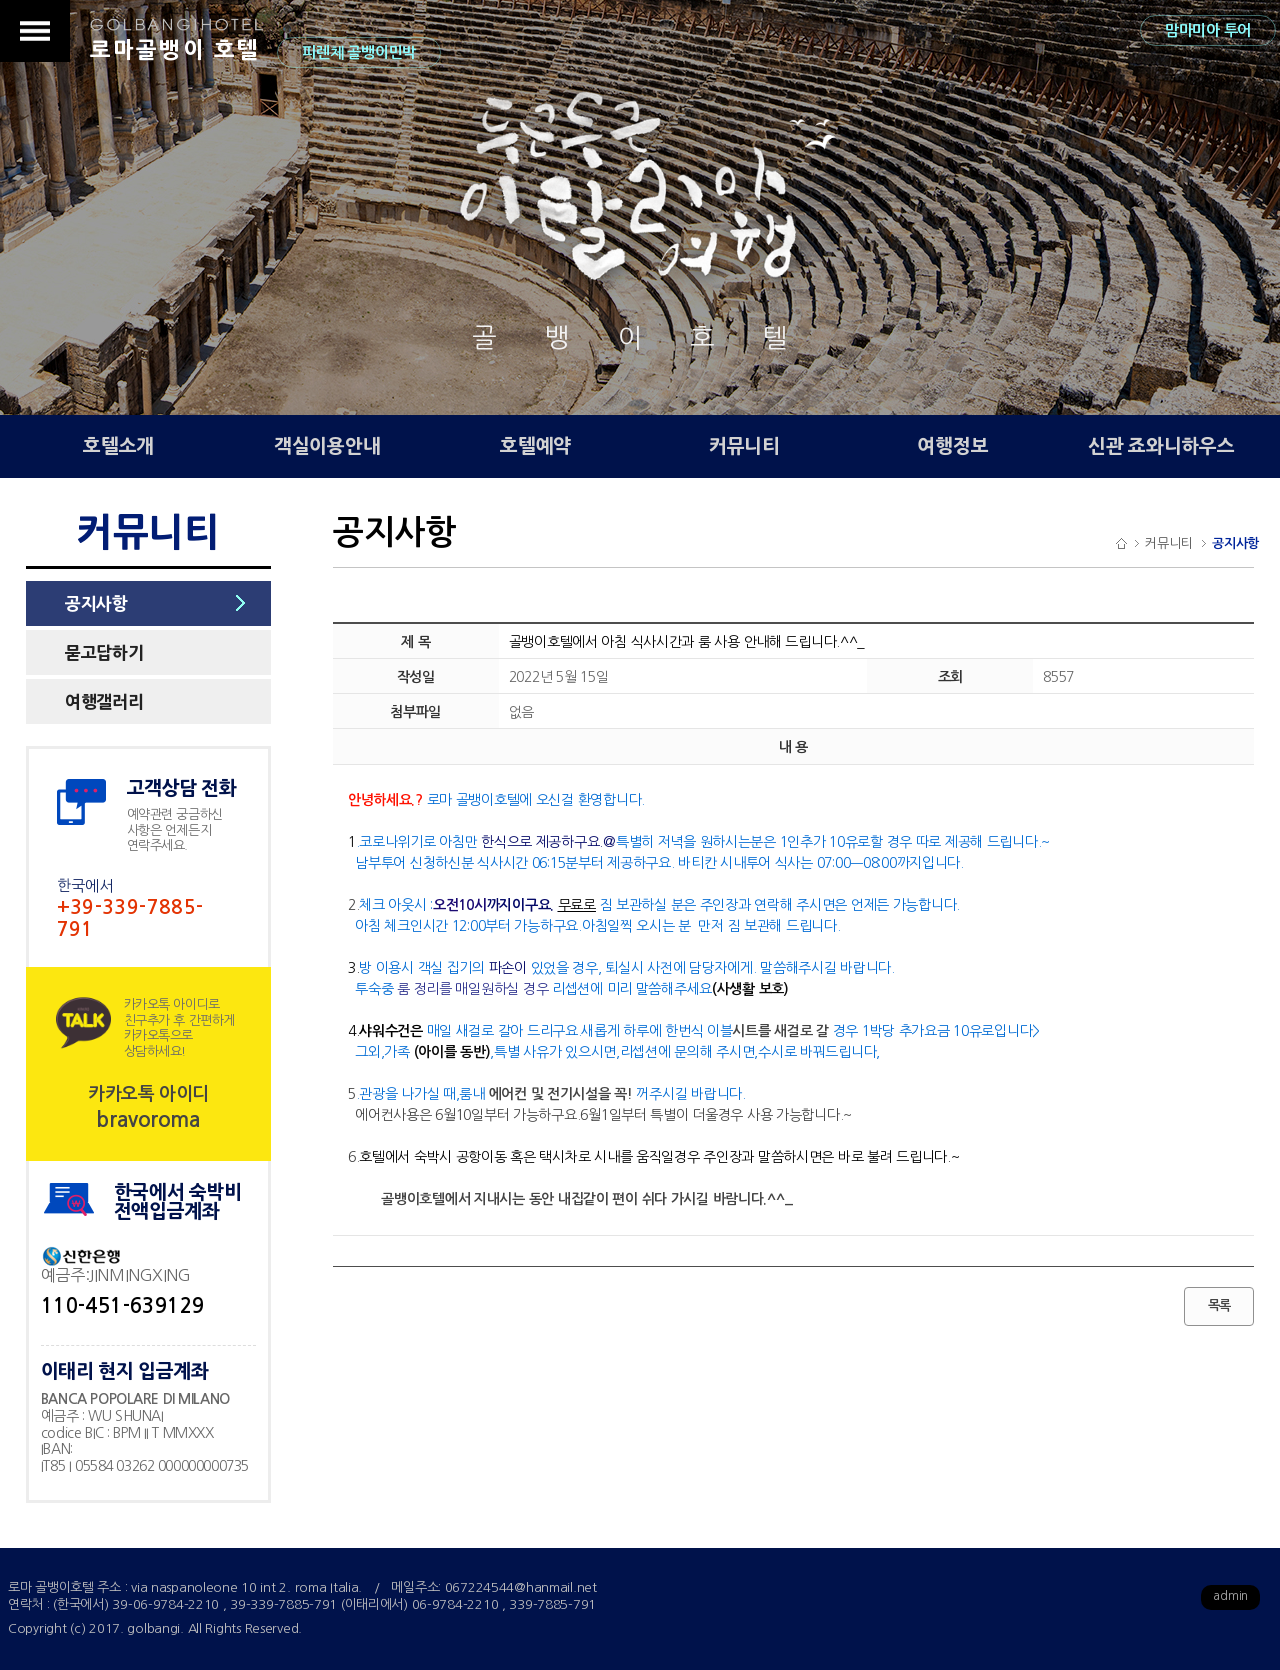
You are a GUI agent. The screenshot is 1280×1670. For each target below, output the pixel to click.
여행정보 (952, 446)
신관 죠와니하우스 (1161, 446)
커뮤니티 (744, 446)
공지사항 (96, 603)
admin (1230, 1596)
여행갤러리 (104, 701)
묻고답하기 (104, 652)
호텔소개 (118, 446)
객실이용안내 (327, 446)
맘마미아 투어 (1208, 30)
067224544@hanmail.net (521, 1587)
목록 (1219, 1305)
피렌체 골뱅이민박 (358, 52)
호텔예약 (535, 446)
